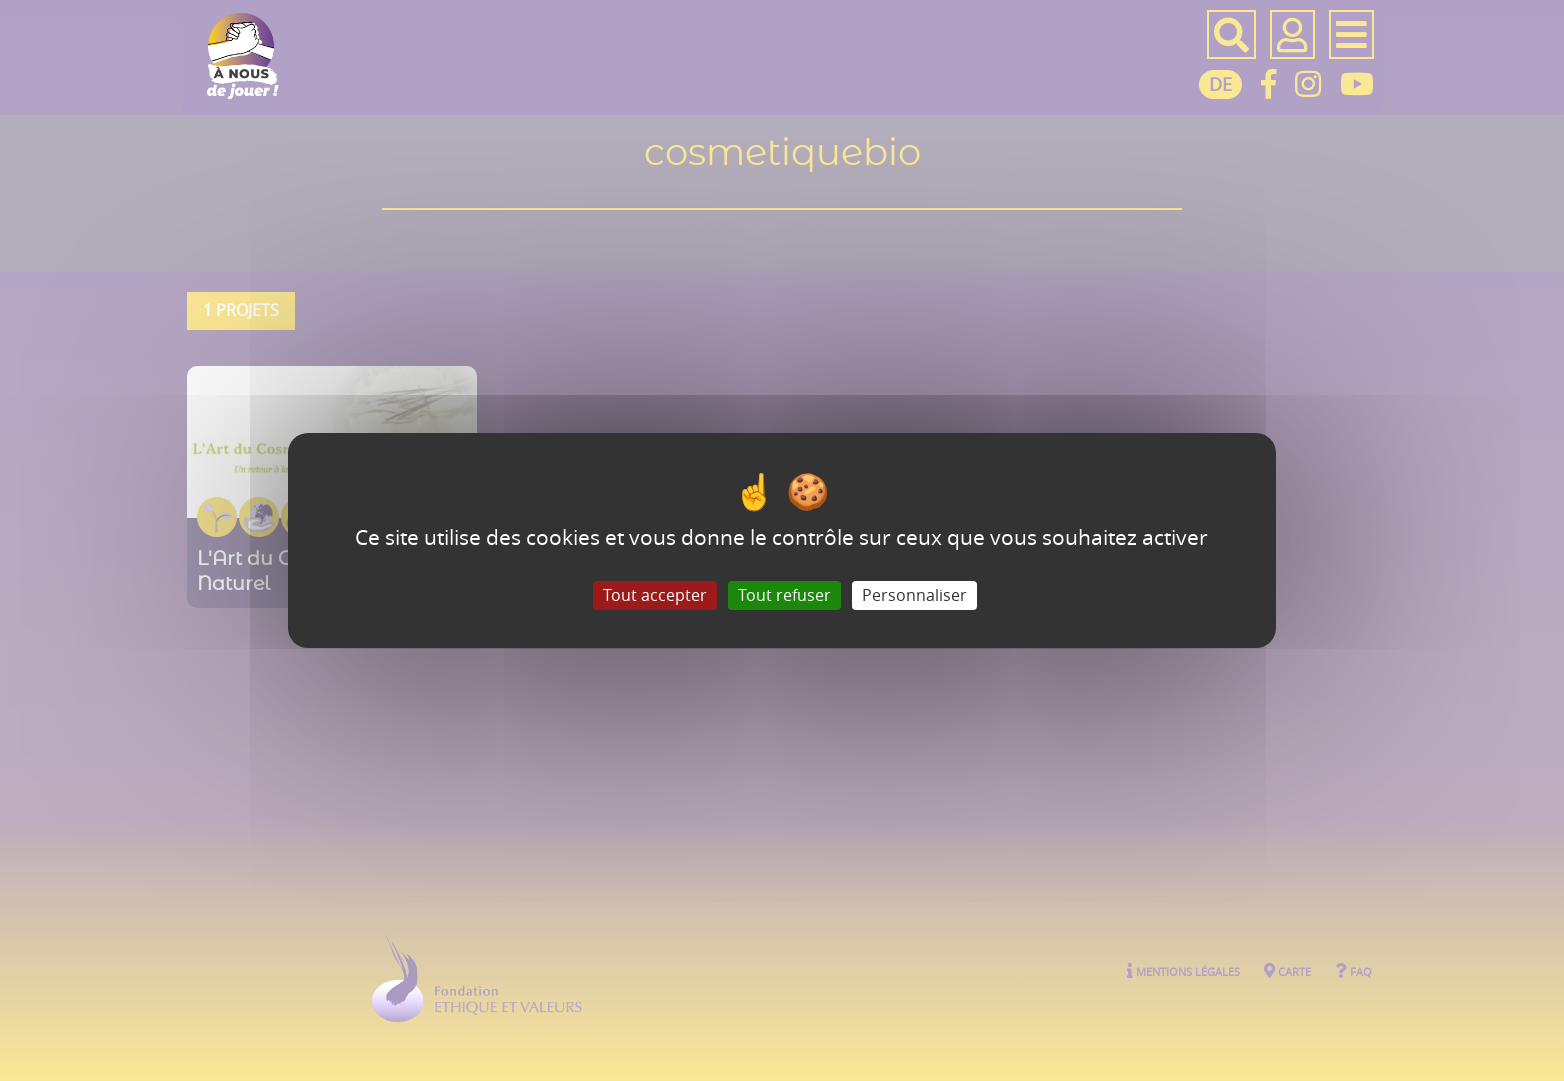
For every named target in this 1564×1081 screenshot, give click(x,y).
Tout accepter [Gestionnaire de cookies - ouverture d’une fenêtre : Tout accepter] (655, 595)
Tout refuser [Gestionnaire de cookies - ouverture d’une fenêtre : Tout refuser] (784, 595)
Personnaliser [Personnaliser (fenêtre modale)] (914, 595)
